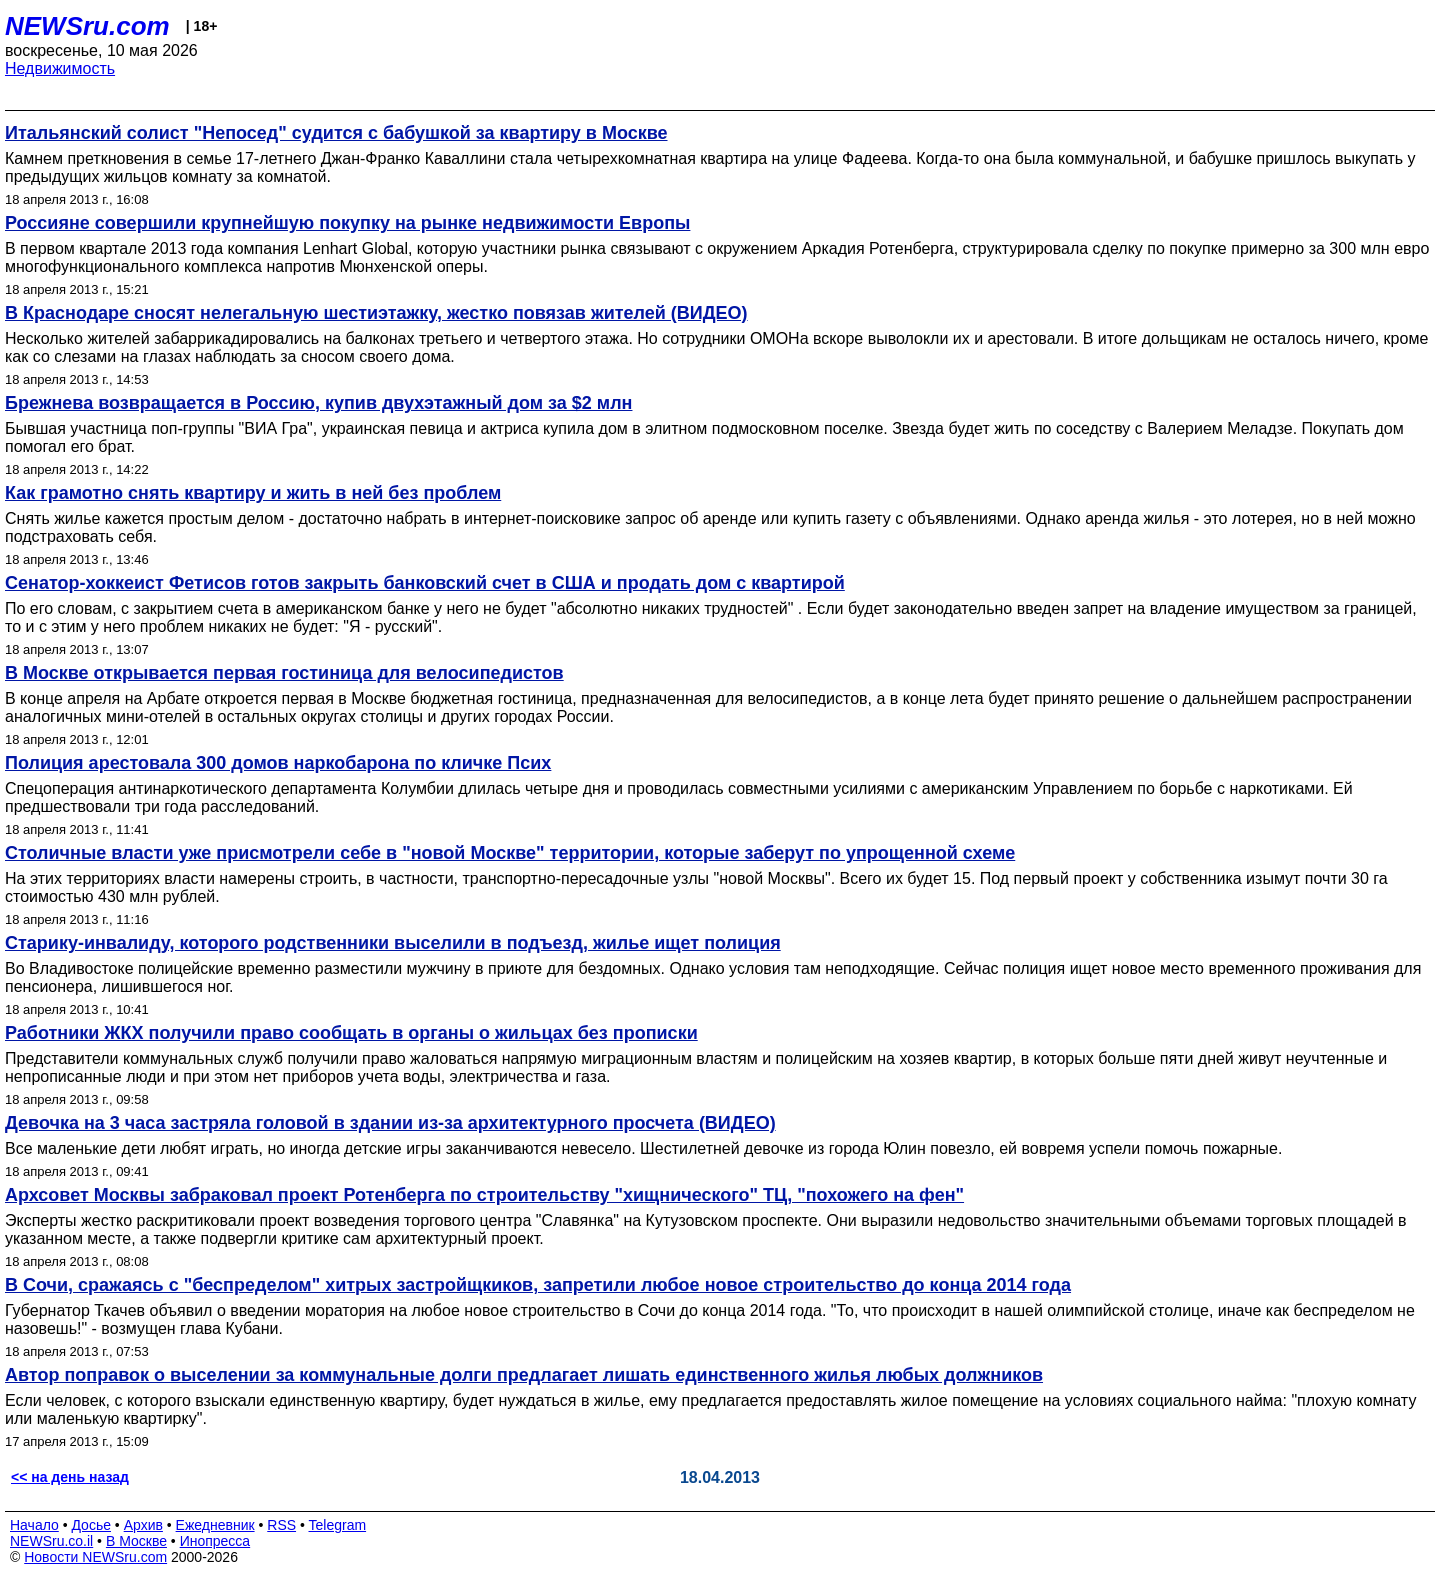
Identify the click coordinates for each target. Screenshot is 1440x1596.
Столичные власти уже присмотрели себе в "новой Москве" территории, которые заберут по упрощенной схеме (510, 853)
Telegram (338, 1525)
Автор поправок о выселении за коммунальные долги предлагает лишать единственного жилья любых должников (524, 1375)
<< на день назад (70, 1477)
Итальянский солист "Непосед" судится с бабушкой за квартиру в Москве (336, 133)
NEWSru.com (87, 26)
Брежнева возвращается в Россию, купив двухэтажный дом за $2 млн (318, 403)
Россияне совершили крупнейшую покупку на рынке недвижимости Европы (347, 223)
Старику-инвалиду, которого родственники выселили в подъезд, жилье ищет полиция (393, 943)
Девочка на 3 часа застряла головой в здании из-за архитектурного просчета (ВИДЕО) (390, 1123)
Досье (91, 1525)
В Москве (136, 1541)
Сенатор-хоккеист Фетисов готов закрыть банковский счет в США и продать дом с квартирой (425, 583)
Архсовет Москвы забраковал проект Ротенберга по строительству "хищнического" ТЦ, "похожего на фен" (484, 1195)
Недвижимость (60, 68)
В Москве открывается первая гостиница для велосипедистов (284, 673)
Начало (34, 1525)
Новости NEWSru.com (95, 1557)
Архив (143, 1525)
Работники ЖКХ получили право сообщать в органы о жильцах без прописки (351, 1033)
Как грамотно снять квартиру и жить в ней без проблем (253, 493)
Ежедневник (215, 1525)
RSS (281, 1525)
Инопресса (215, 1541)
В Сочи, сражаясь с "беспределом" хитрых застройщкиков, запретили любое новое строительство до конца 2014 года (538, 1285)
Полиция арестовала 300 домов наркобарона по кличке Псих (278, 763)
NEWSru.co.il (51, 1541)
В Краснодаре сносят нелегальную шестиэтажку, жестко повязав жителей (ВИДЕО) (376, 313)
